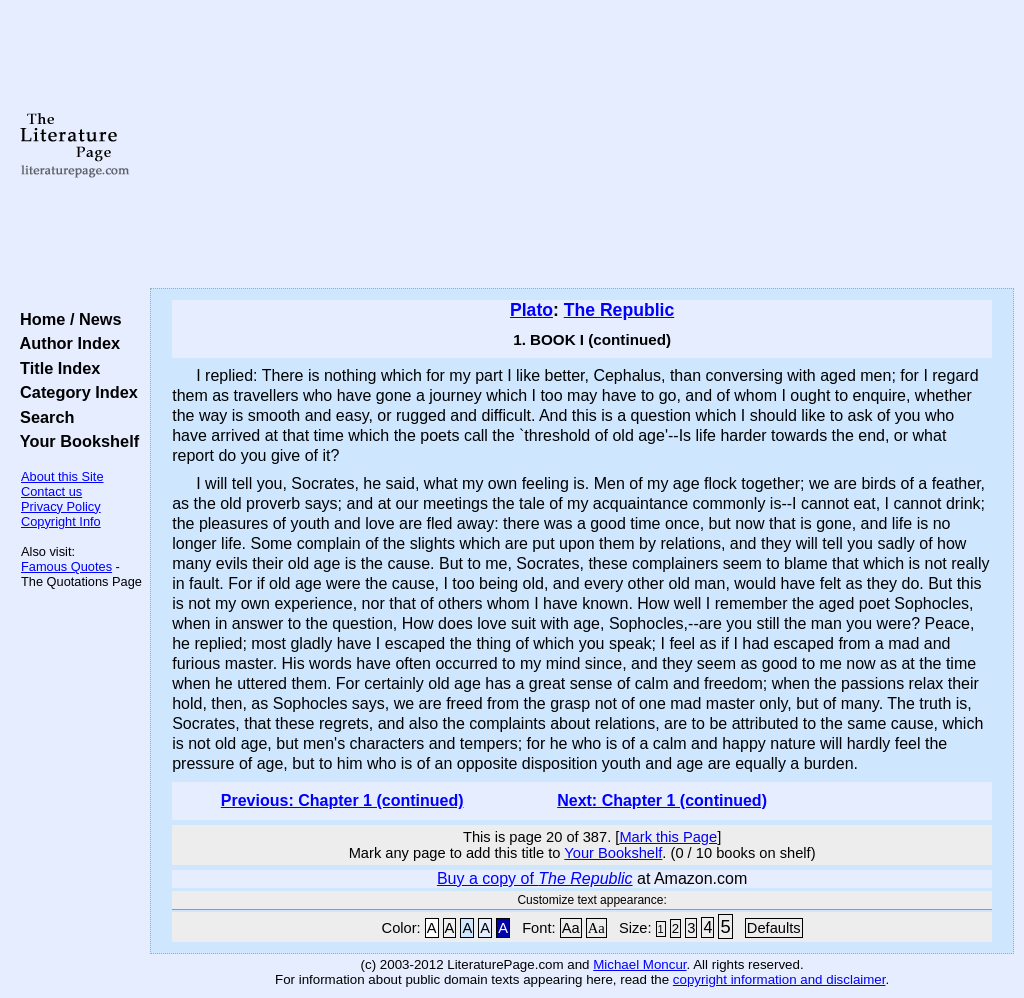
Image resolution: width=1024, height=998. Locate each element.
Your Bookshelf (75, 441)
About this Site (62, 476)
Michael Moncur (639, 964)
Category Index (74, 392)
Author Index (65, 343)
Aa (571, 928)
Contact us (51, 491)
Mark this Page (668, 837)
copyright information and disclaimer (779, 979)
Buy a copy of (535, 878)
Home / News (66, 319)
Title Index (55, 368)
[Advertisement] (582, 145)
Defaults (774, 928)
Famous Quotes (66, 566)
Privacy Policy (61, 506)
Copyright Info (61, 521)
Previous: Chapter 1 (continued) (342, 800)
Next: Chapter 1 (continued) (662, 800)
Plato (531, 310)
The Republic (619, 310)
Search (42, 417)
